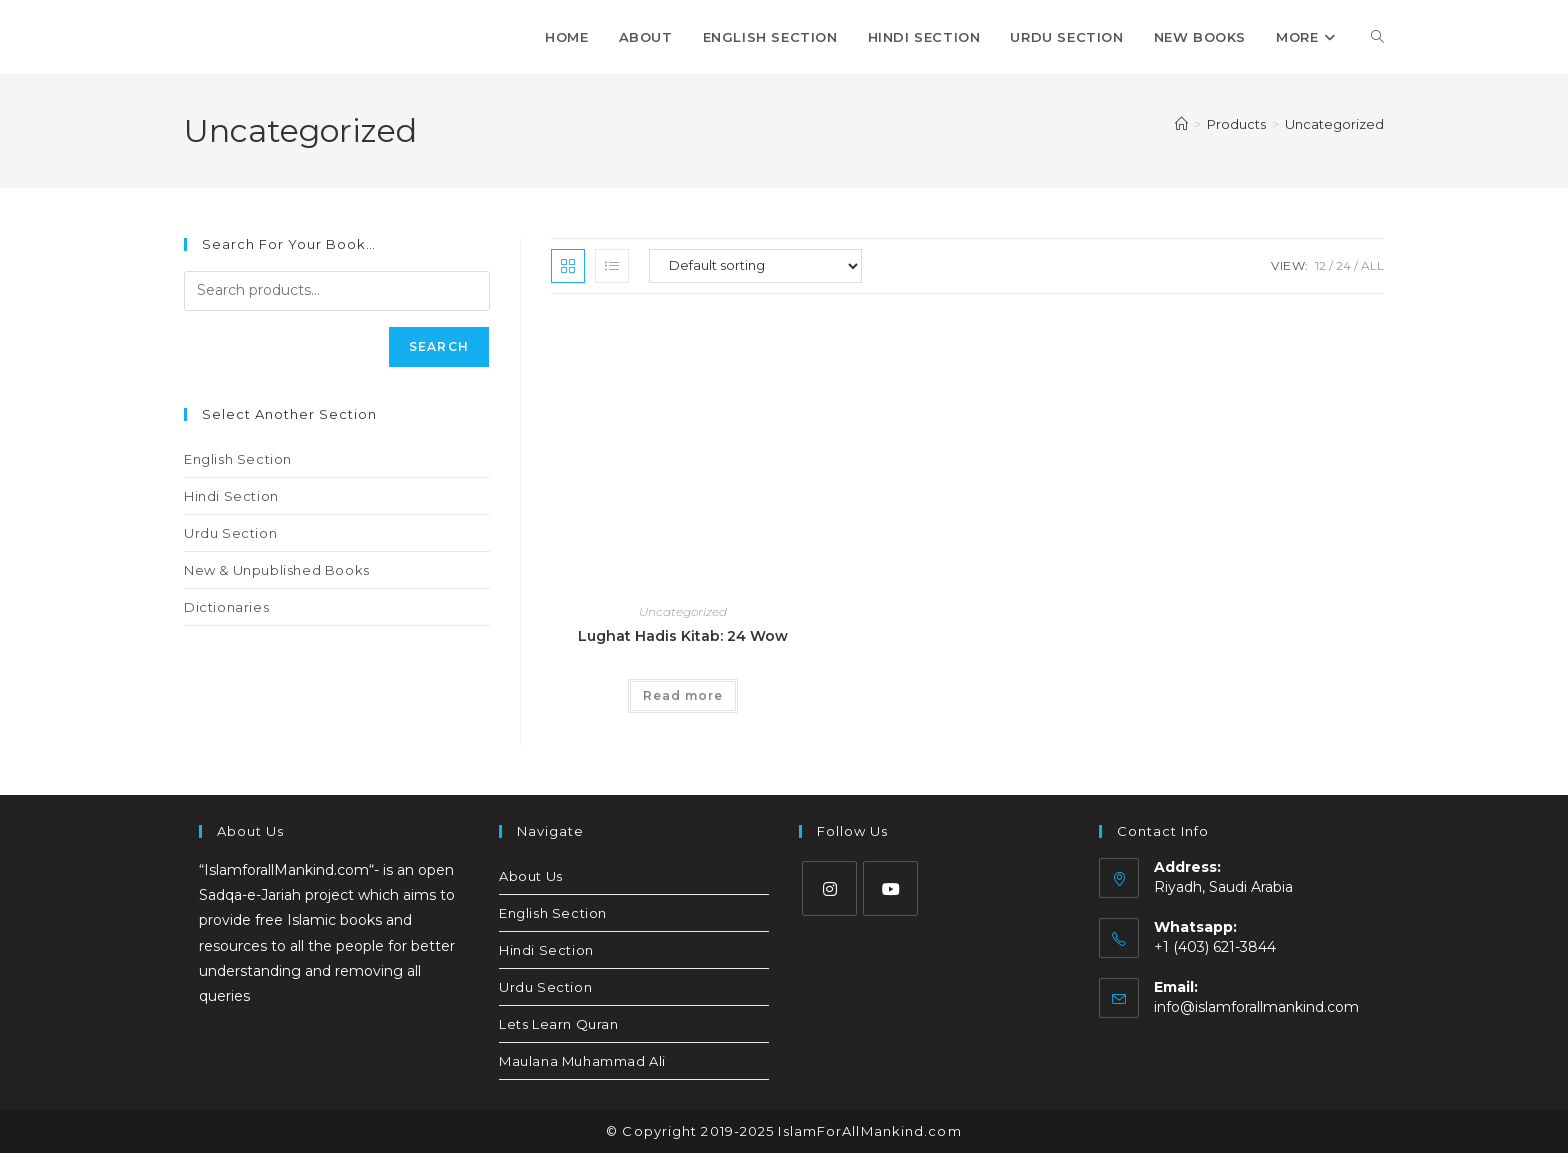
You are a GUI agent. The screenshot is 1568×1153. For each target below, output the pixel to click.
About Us (531, 876)
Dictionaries (226, 607)
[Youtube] (890, 888)
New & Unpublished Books (277, 570)
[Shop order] (755, 266)
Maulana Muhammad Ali (582, 1061)
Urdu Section (230, 533)
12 (1320, 265)
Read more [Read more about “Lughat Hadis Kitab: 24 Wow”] (683, 695)
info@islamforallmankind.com (1256, 1007)
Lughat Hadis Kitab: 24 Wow (683, 636)
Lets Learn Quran (559, 1024)
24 (1343, 265)
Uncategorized (1334, 124)
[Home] (1181, 124)
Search (439, 346)
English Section (238, 459)
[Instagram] (829, 888)
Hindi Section (231, 496)
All (1372, 265)
